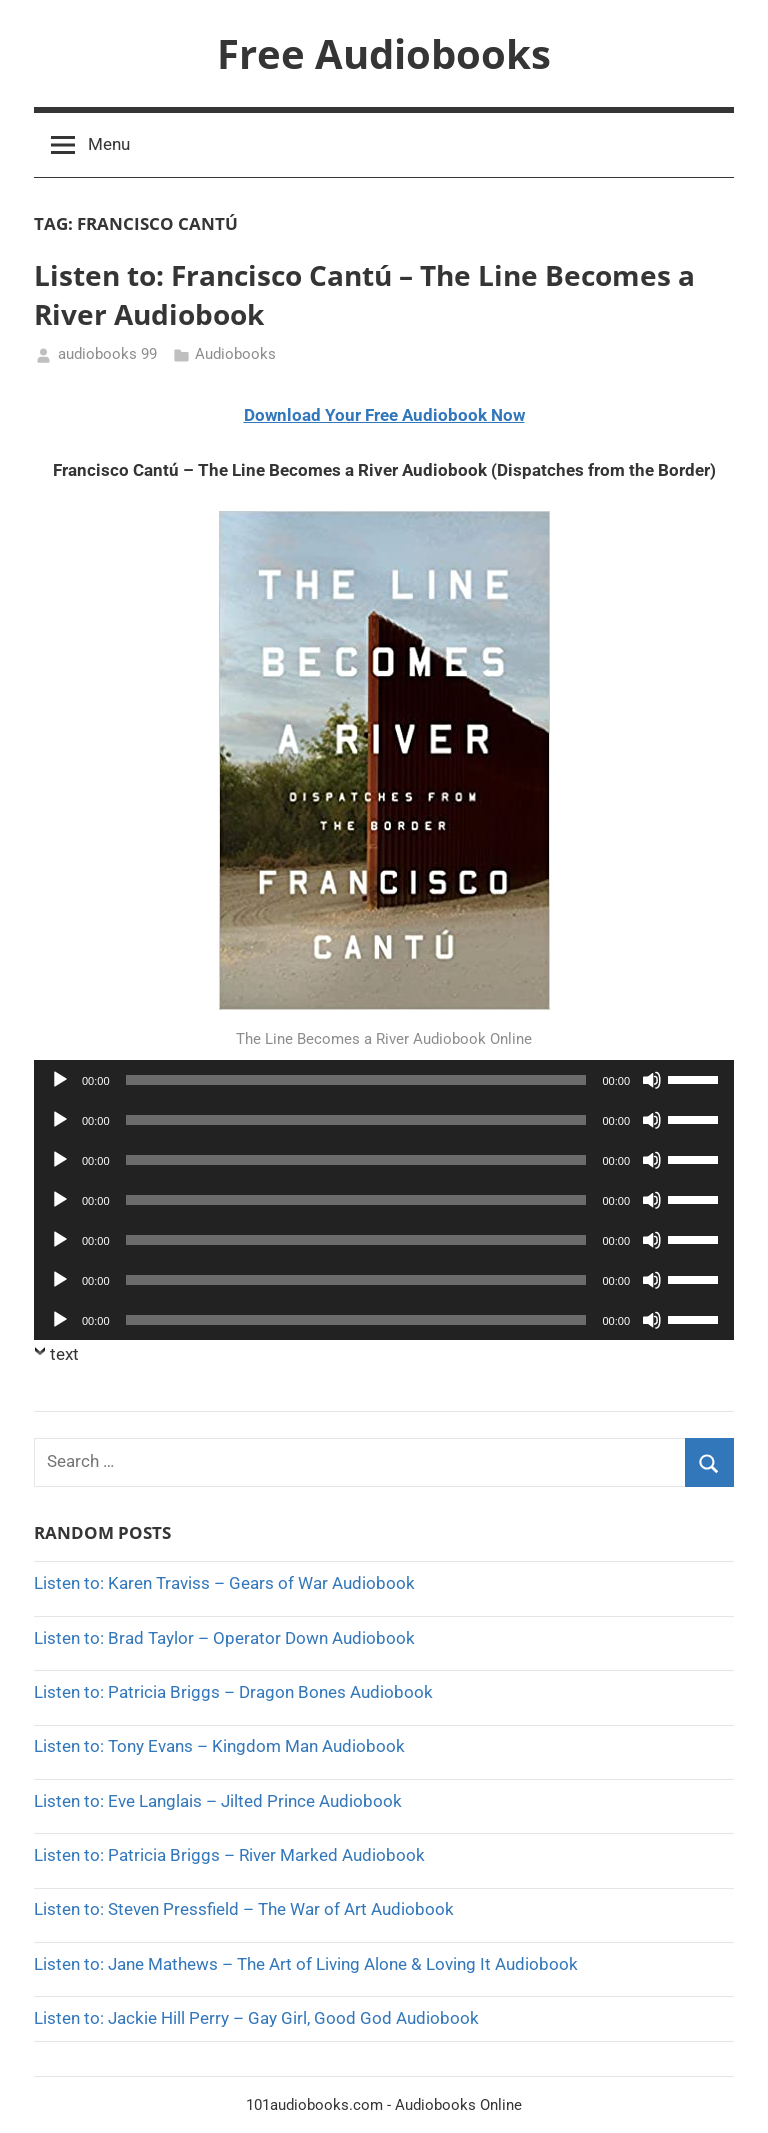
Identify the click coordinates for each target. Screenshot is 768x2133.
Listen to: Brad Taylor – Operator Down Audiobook (224, 1638)
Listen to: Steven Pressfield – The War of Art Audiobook (244, 1909)
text (64, 1354)
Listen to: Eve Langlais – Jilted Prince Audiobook (218, 1801)
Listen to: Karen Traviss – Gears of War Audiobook (224, 1583)
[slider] (356, 1080)
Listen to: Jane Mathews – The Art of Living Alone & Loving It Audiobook (306, 1964)
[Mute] (652, 1080)
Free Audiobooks (384, 53)
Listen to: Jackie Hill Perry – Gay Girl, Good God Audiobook (256, 2018)
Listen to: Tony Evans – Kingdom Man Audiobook (219, 1746)
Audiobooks (235, 354)
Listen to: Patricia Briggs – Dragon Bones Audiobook (233, 1692)
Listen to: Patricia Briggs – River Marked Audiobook (229, 1855)
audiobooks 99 (107, 354)
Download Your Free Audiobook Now (384, 415)
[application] (384, 1080)
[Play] (60, 1080)
